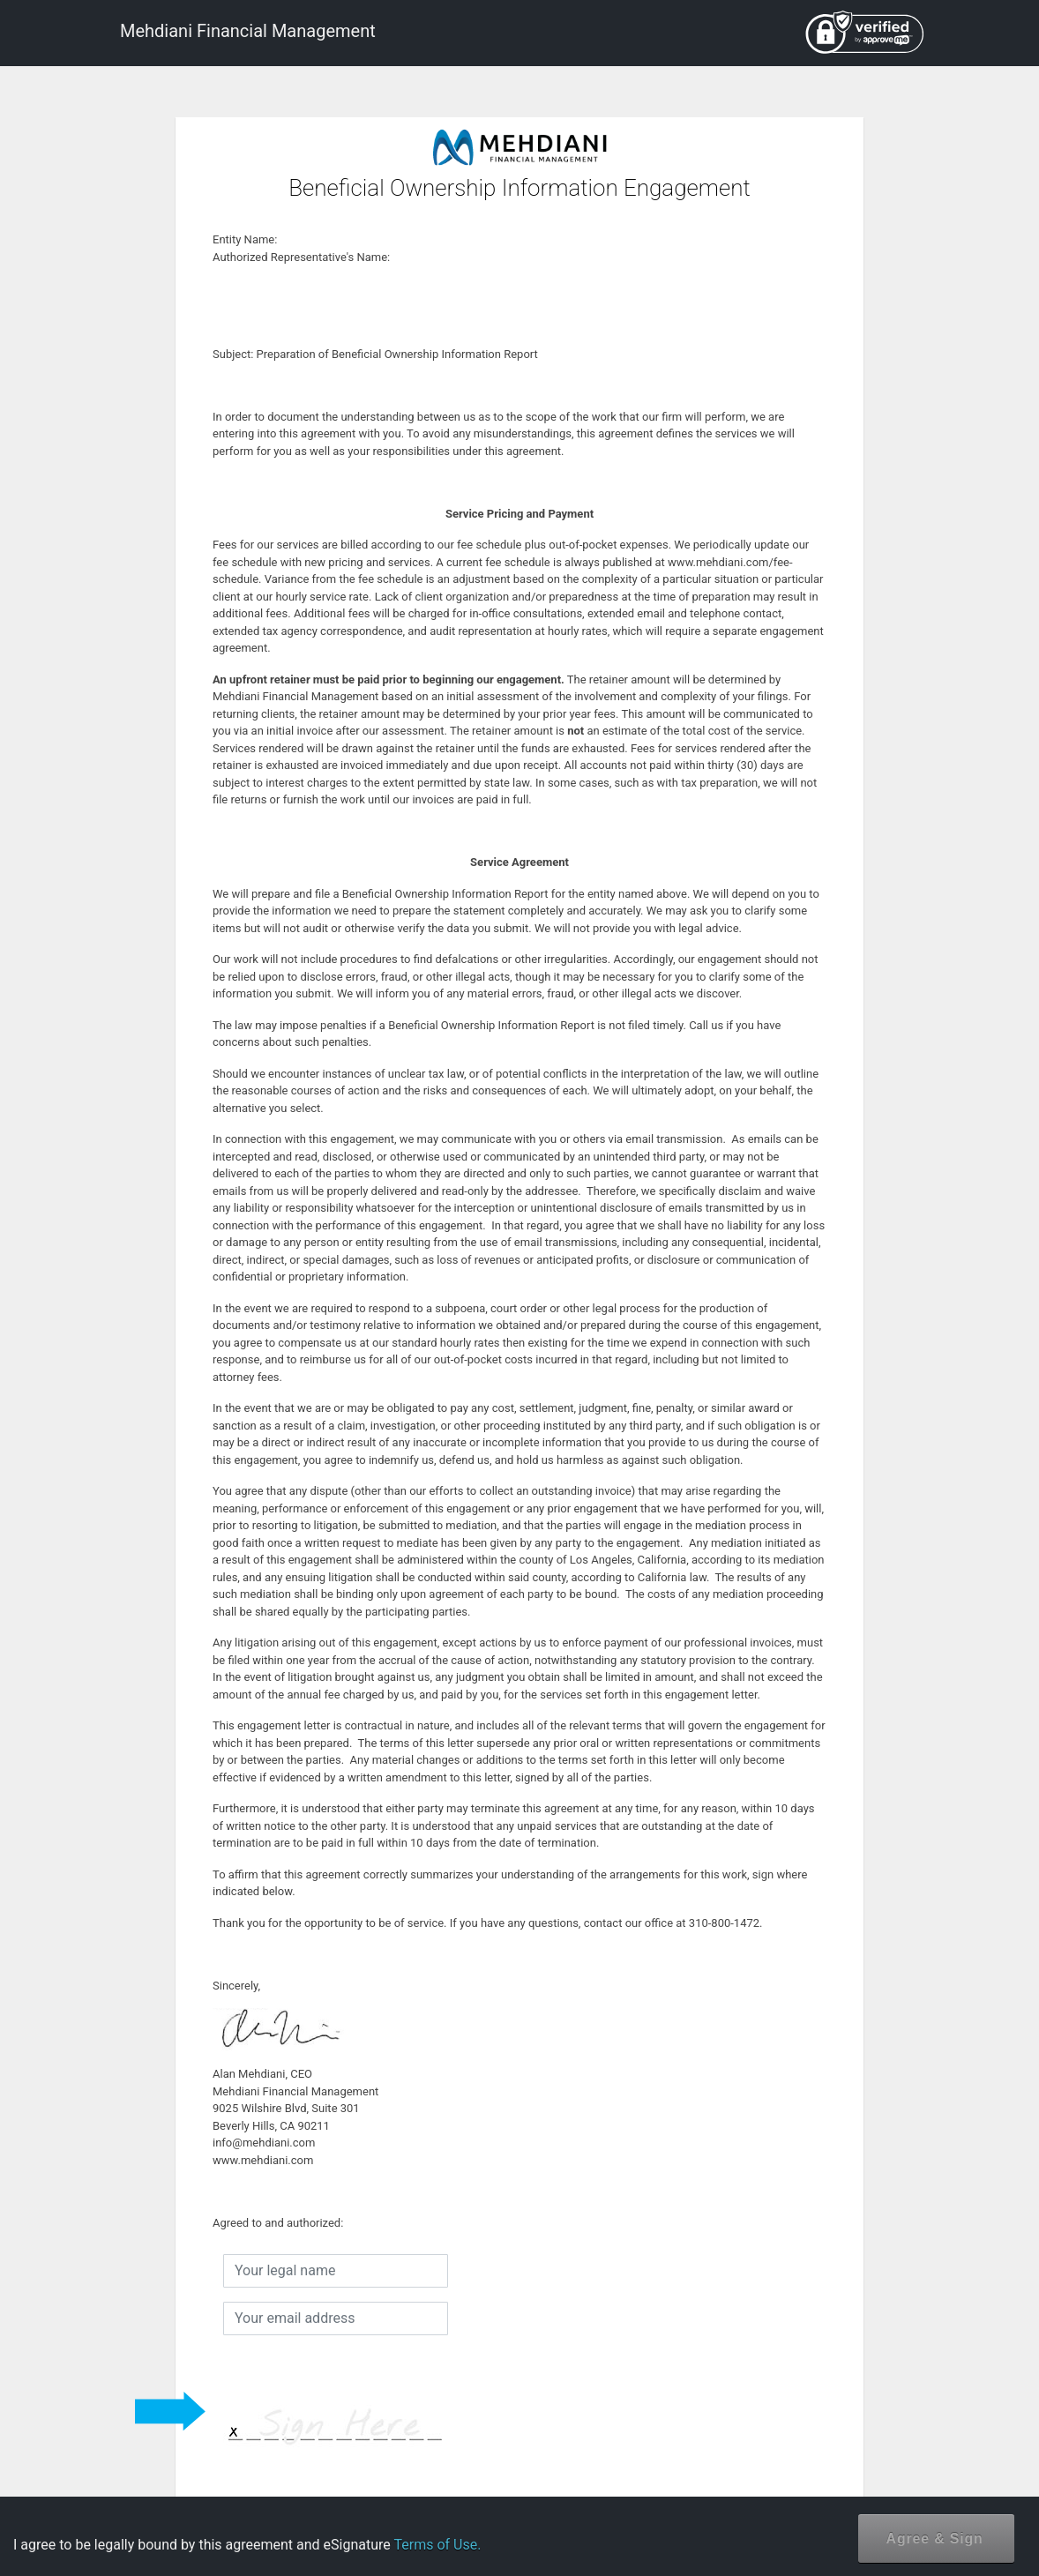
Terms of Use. (437, 2544)
